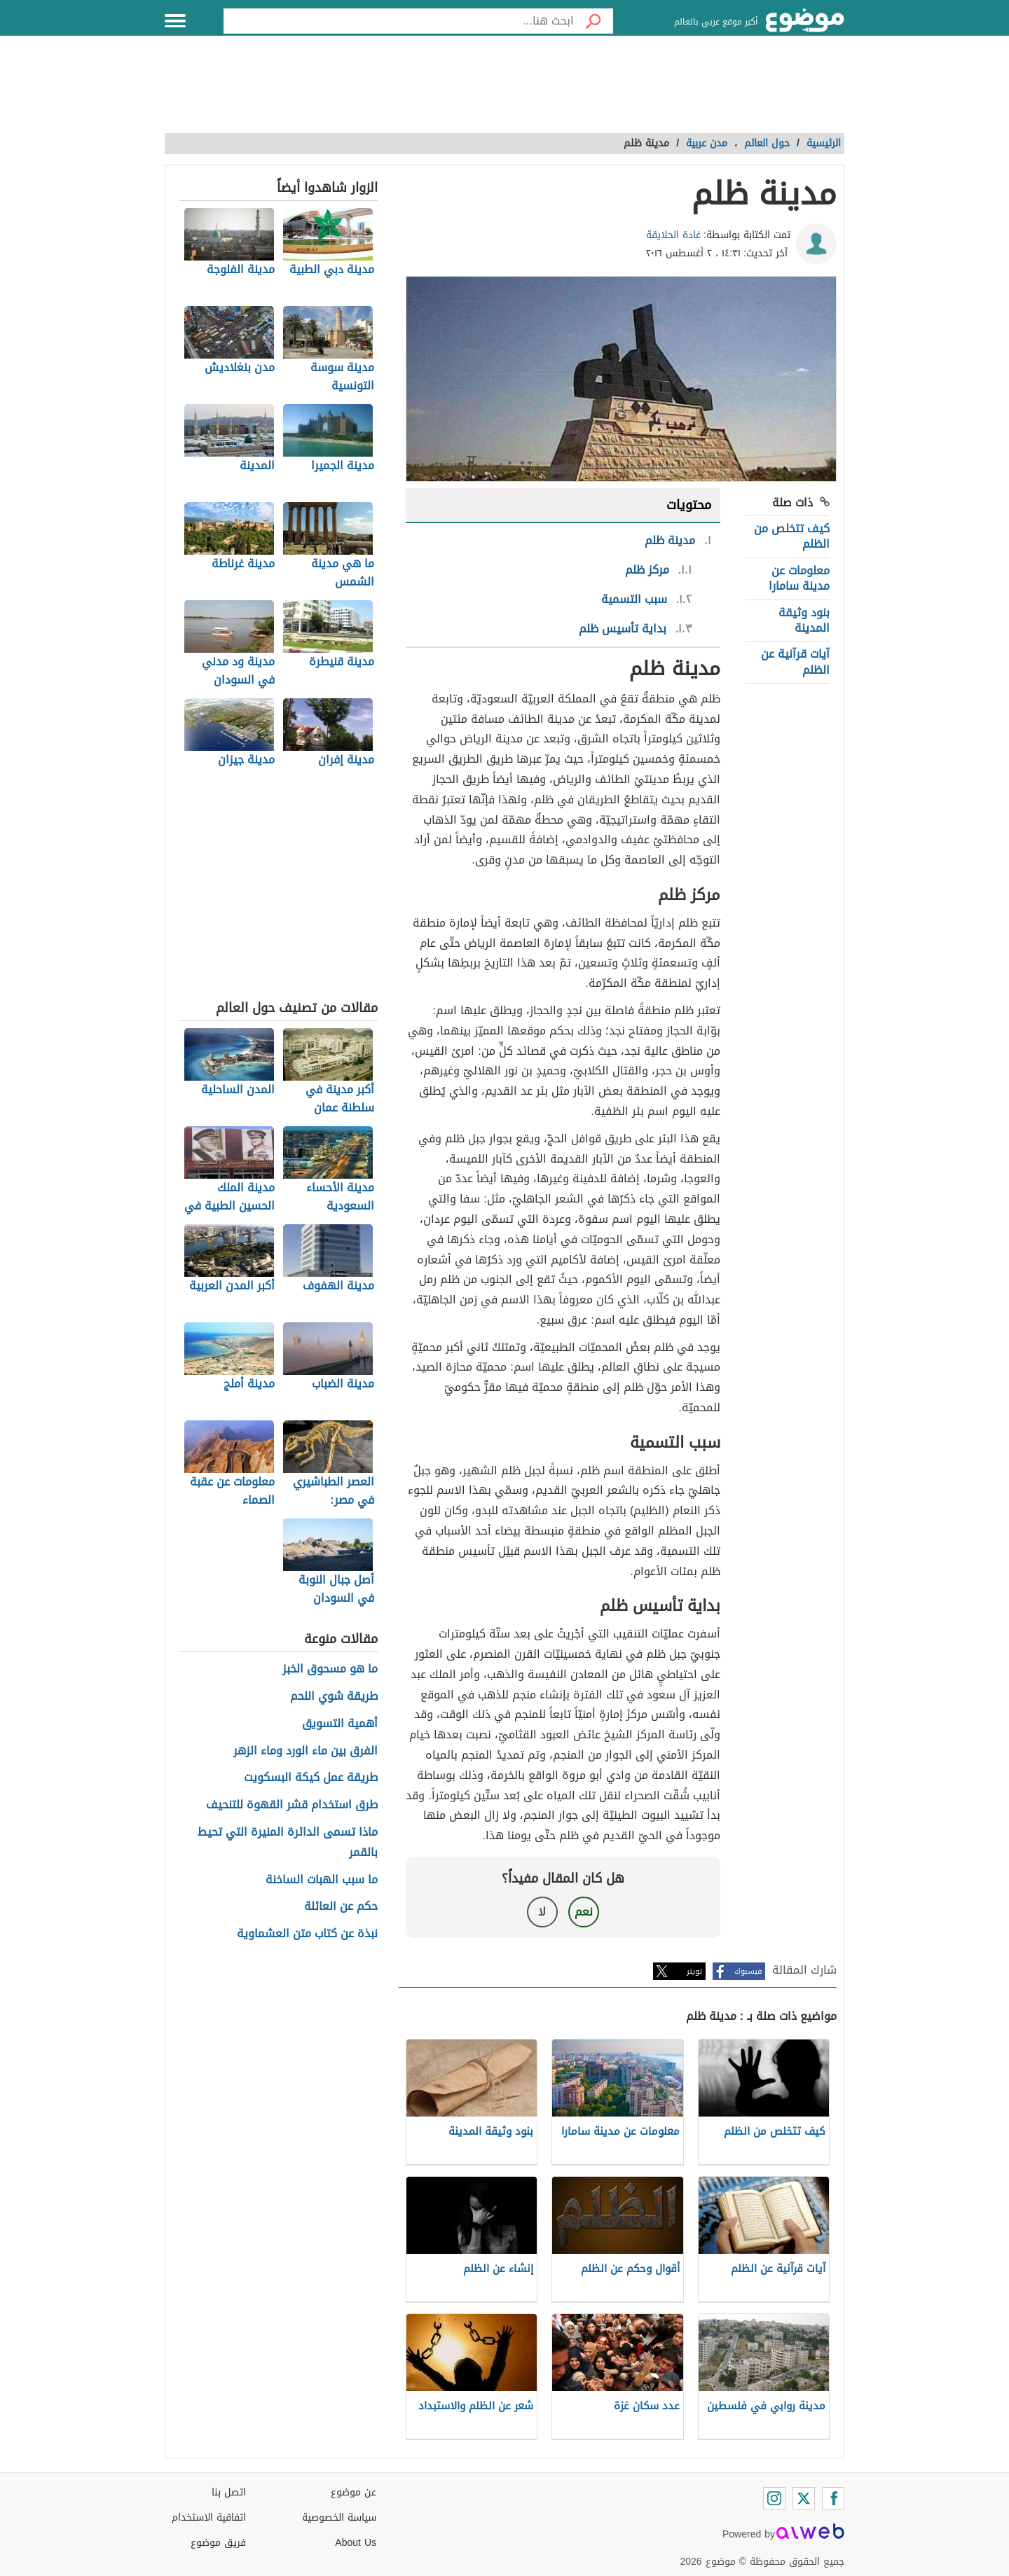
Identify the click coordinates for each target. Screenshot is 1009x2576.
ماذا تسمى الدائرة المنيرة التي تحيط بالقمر (288, 1842)
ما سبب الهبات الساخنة (322, 1880)
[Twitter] (803, 2498)
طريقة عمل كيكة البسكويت (311, 1778)
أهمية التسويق (340, 1724)
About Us (355, 2542)
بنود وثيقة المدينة (804, 620)
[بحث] (593, 21)
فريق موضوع (218, 2542)
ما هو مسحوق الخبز (330, 1669)
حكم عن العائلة (341, 1907)
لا (542, 1912)
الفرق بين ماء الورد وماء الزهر (305, 1751)
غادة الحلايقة (673, 235)
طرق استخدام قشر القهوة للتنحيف (292, 1805)
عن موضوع (353, 2492)
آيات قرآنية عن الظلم (795, 661)
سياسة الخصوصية (339, 2517)
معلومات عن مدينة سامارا (799, 578)
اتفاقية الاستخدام (209, 2517)
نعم (584, 1912)
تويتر (694, 1971)
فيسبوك (748, 1971)
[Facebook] (833, 2498)
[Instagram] (774, 2498)
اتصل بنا (229, 2492)
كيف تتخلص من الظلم (792, 536)
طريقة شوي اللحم (334, 1697)
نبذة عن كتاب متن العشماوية (307, 1934)
